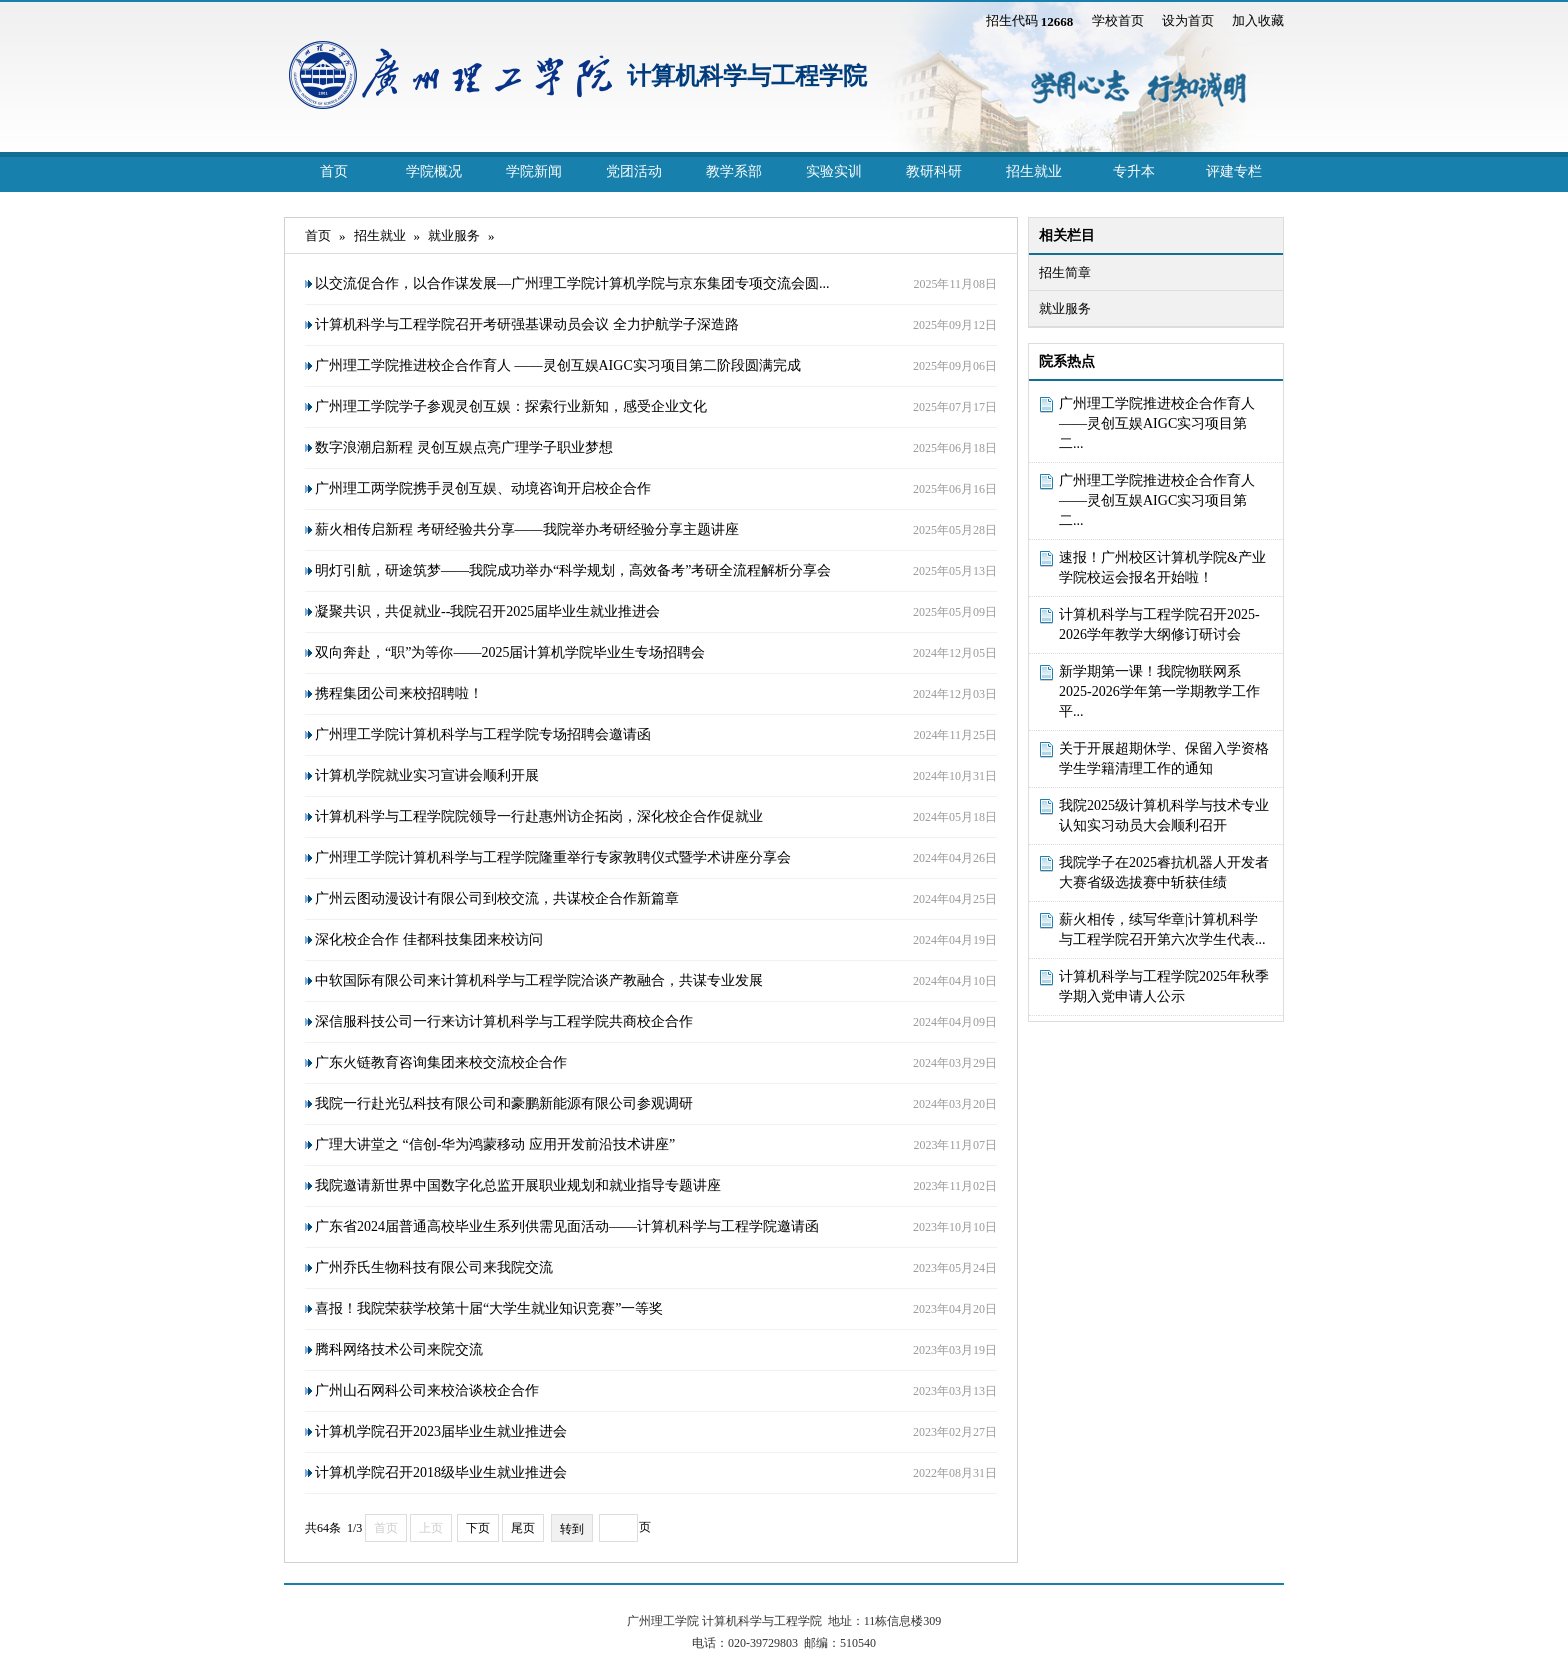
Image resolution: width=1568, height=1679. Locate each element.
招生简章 (1065, 272)
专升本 (1134, 171)
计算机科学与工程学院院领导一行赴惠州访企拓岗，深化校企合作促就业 (539, 816)
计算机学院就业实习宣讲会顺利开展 (427, 775)
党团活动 (634, 171)
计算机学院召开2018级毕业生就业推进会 (441, 1472)
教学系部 (734, 171)
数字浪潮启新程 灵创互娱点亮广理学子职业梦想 (464, 447)
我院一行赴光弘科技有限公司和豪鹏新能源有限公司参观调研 (504, 1103)
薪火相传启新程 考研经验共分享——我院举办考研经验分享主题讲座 (527, 529)
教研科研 (934, 171)
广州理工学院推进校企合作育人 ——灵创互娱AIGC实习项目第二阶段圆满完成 (558, 365)
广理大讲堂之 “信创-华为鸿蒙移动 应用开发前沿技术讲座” (495, 1144)
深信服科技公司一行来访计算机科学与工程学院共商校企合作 (504, 1021)
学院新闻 (534, 171)
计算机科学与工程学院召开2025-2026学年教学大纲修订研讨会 (1159, 624)
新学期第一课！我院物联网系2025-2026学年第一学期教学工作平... (1159, 691)
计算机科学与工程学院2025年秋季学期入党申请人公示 (1164, 986)
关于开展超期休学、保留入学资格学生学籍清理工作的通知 (1164, 758)
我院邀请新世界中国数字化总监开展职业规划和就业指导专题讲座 (518, 1185)
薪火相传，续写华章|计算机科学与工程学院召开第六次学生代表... (1162, 929)
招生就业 (1034, 171)
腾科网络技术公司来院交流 (399, 1349)
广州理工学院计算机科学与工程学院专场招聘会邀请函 (483, 734)
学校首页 (1118, 20)
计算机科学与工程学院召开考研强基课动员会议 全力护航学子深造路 (527, 324)
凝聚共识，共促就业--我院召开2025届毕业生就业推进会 (487, 611)
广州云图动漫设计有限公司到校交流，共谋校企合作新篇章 (497, 898)
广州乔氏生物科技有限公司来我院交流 (434, 1267)
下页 (478, 1528)
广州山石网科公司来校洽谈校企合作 (427, 1390)
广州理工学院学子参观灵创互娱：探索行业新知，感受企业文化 (511, 406)
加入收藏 (1258, 20)
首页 (334, 171)
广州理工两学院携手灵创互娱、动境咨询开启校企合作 (483, 488)
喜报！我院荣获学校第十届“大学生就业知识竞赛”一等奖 (489, 1308)
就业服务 (1065, 308)
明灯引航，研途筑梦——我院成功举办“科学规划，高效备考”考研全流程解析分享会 (573, 570)
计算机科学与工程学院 (747, 76)
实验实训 (834, 171)
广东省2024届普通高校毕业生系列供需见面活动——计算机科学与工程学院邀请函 (567, 1226)
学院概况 (434, 171)
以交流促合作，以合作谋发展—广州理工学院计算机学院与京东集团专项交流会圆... (572, 283)
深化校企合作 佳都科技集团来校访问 (429, 939)
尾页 (523, 1528)
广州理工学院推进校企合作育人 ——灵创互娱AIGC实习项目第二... (1157, 423)
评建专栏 (1234, 171)
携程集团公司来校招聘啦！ (399, 693)
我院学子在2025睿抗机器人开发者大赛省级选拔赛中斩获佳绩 (1164, 872)
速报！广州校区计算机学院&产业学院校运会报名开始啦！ (1162, 567)
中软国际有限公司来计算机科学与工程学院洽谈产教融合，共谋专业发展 (539, 980)
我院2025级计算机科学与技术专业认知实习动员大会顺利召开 (1164, 815)
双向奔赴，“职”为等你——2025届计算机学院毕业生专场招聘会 (510, 652)
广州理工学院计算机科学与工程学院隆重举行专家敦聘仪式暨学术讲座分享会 (553, 857)
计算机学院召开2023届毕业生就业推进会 (441, 1431)
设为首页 (1188, 20)
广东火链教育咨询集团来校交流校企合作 (441, 1062)
